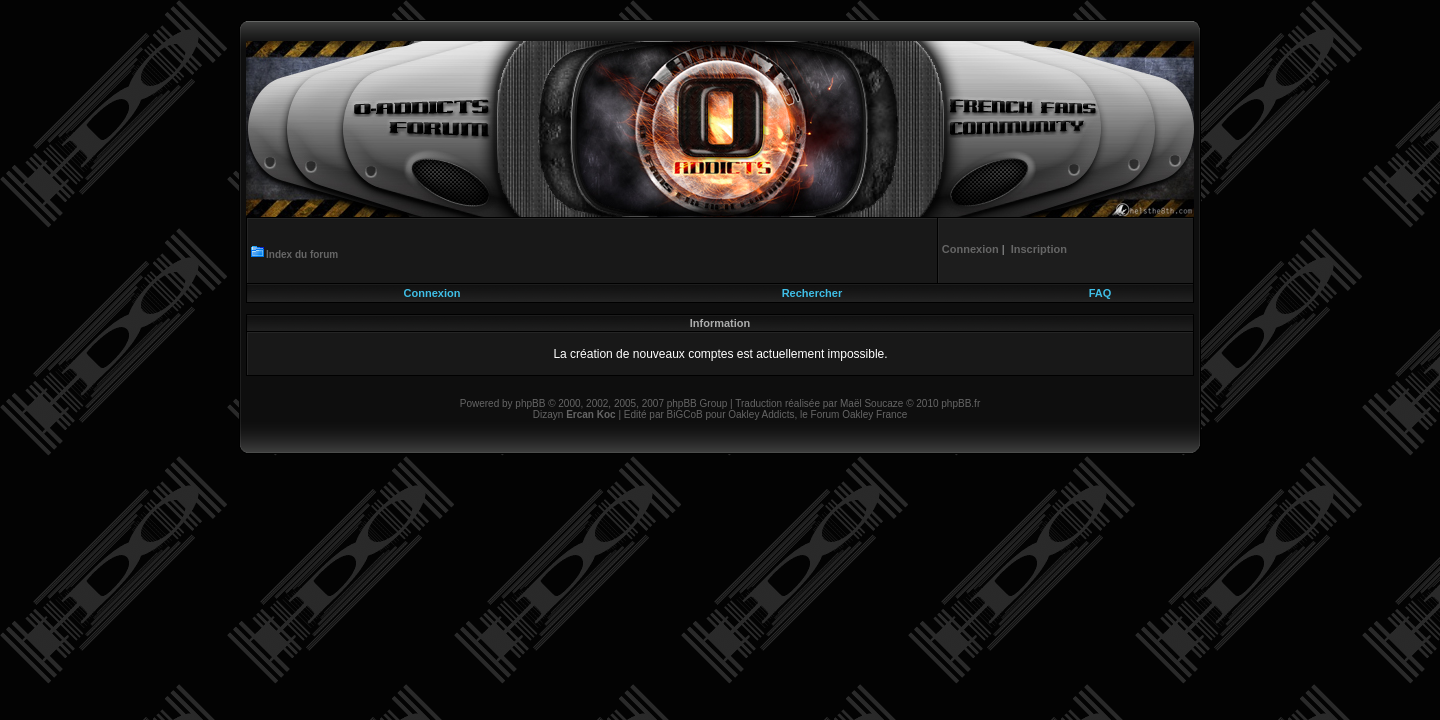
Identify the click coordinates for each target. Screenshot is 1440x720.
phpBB (530, 403)
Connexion (432, 293)
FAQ (1100, 293)
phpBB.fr (960, 403)
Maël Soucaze (871, 403)
